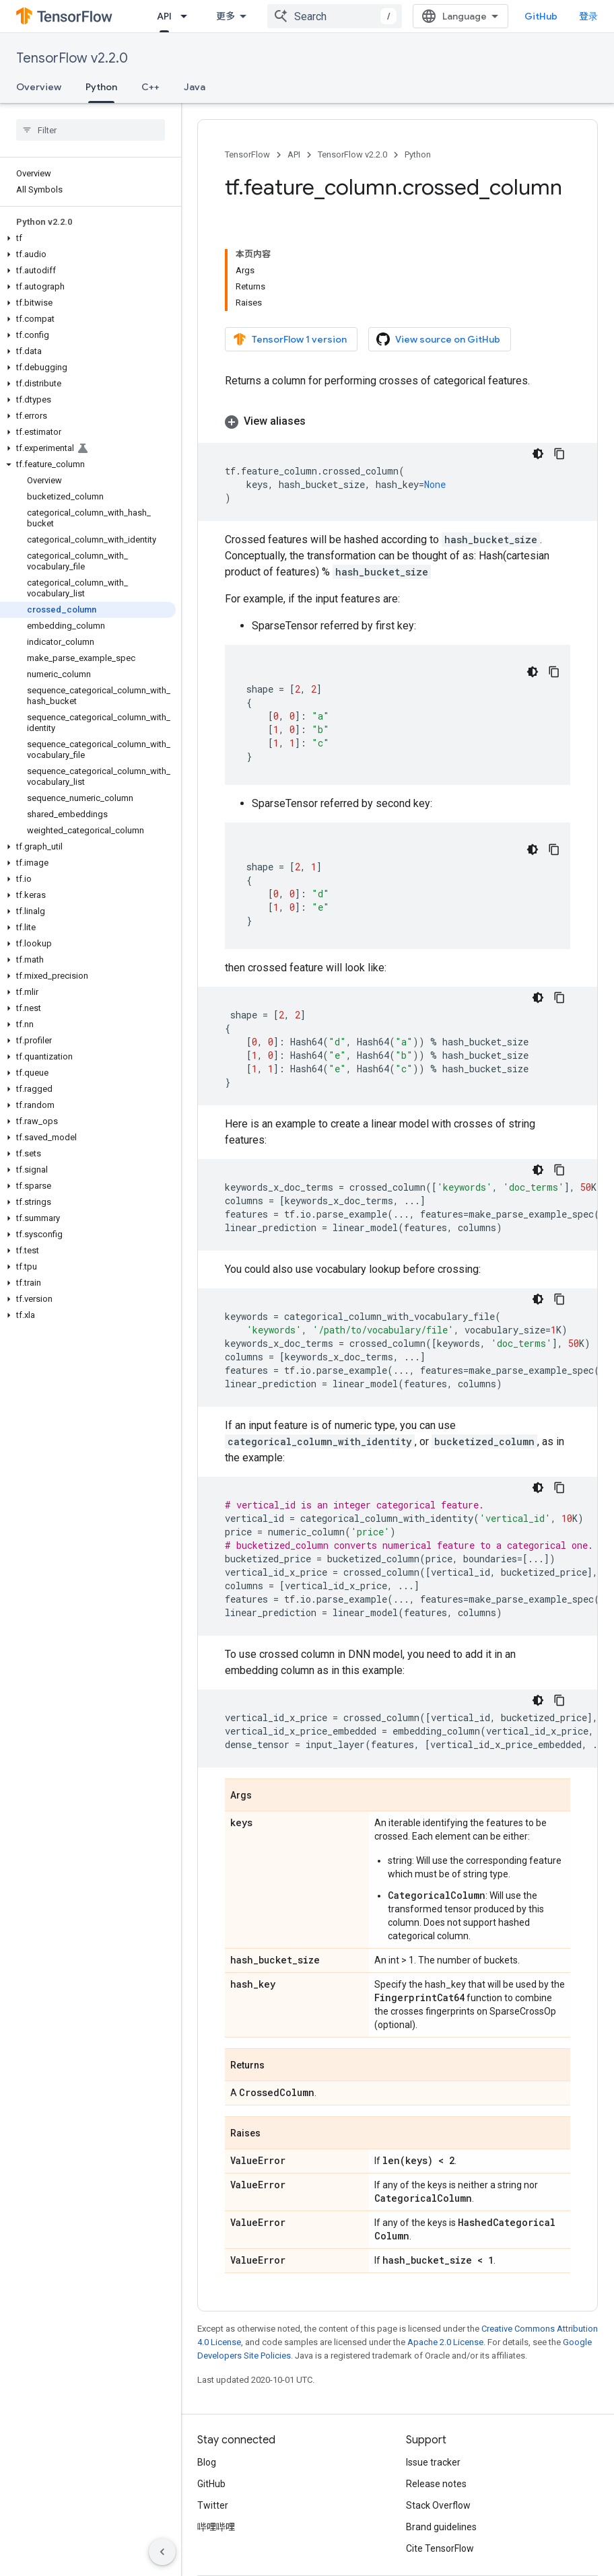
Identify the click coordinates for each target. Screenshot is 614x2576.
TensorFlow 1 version (290, 339)
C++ (150, 87)
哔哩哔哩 (216, 2526)
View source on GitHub (438, 339)
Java (194, 87)
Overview (38, 87)
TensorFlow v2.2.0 (72, 58)
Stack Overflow (438, 2505)
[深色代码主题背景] (538, 453)
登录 (588, 16)
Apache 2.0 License (445, 2342)
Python (418, 154)
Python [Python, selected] (101, 87)
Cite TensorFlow (440, 2548)
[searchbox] (90, 130)
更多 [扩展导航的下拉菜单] (225, 16)
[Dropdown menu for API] (188, 16)
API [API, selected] (164, 16)
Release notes (436, 2483)
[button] (88, 238)
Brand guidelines (441, 2526)
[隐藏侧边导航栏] (162, 2551)
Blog (206, 2462)
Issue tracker (433, 2462)
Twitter (212, 2505)
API (293, 154)
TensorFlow (247, 154)
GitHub (540, 16)
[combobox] (334, 16)
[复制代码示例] (559, 453)
